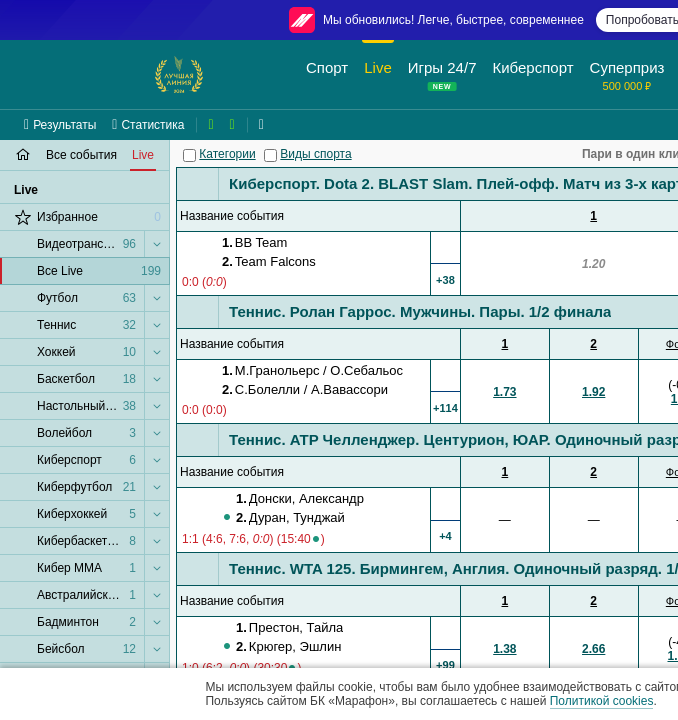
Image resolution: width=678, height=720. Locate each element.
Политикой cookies (602, 701)
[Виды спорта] (270, 155)
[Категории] (189, 155)
